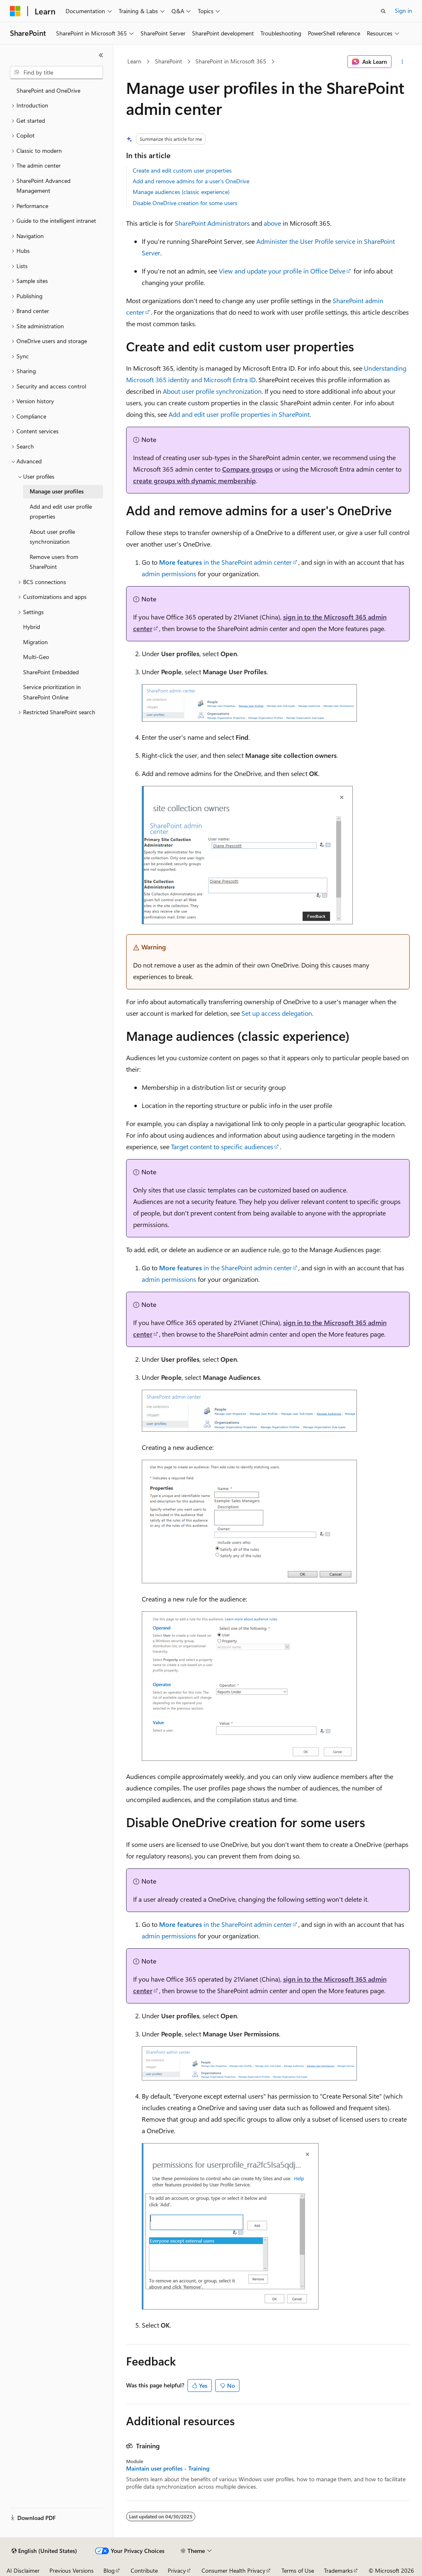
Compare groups (247, 469)
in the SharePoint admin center (225, 562)
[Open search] (383, 11)
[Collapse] (101, 55)
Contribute (144, 2570)
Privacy (177, 2570)
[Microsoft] (15, 11)
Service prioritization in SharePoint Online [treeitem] (52, 692)
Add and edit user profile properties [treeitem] (61, 512)
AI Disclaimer (23, 2570)
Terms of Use (297, 2570)
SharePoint (168, 61)
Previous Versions (71, 2570)
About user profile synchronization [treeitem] (52, 537)
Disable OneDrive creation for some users (185, 203)
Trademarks (338, 2570)
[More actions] (402, 61)
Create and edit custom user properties (182, 170)
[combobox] (56, 72)
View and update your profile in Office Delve (282, 270)
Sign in (403, 10)
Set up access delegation (276, 1013)
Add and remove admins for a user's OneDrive (191, 181)
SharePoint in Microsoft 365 (230, 61)
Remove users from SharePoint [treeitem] (54, 562)
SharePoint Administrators (212, 223)
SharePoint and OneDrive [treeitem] (48, 90)
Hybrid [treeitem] (31, 627)
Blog (109, 2570)
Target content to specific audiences (222, 1146)
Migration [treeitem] (35, 642)
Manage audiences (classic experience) (181, 192)
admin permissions (169, 573)
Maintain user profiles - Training (167, 2468)
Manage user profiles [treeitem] (57, 491)
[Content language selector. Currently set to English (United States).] (44, 2550)
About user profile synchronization (212, 391)
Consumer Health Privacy (233, 2570)
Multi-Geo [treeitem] (36, 657)
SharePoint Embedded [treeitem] (51, 672)
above (272, 223)
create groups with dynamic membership (194, 480)
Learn (134, 61)
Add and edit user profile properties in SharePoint (239, 414)
